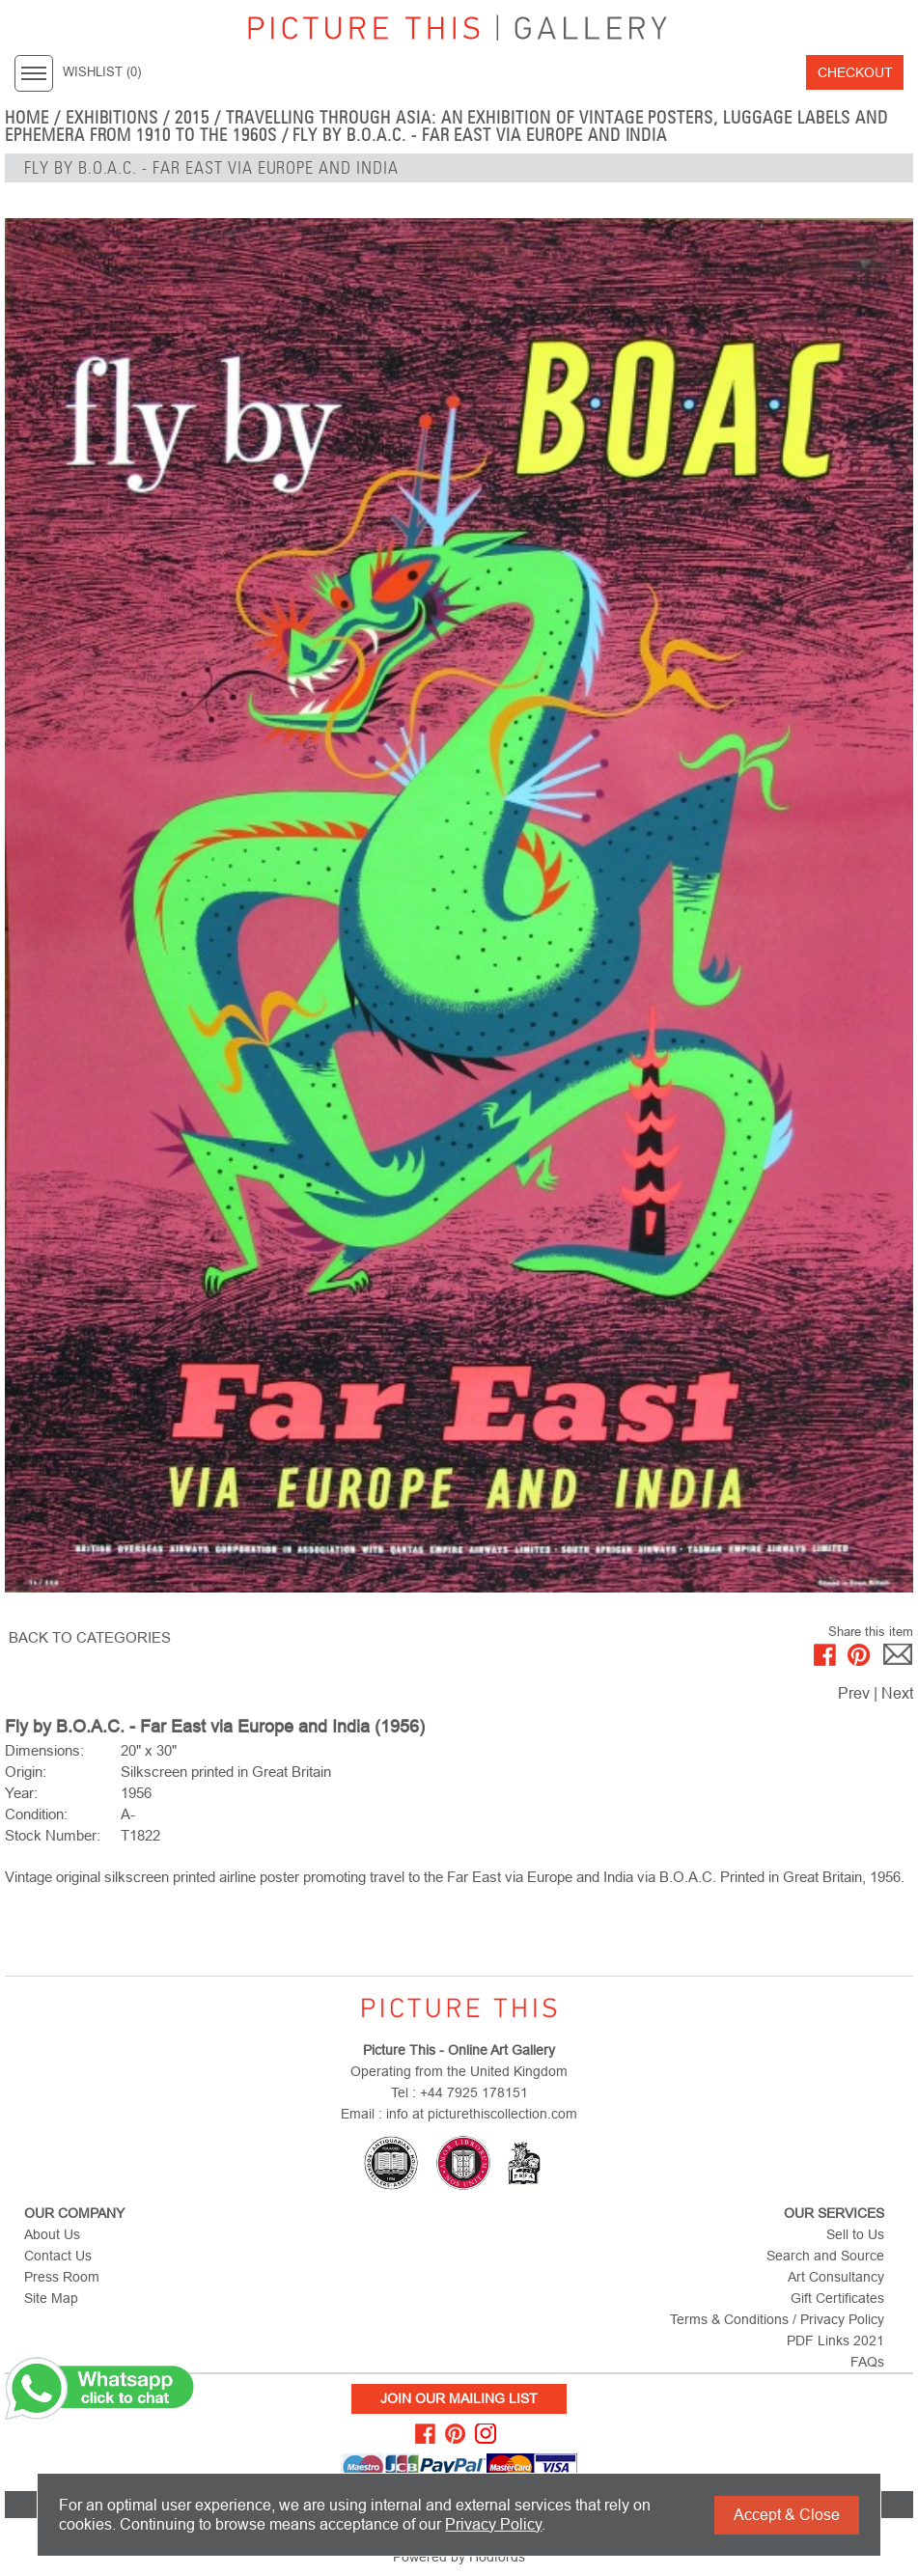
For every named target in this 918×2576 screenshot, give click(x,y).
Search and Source (825, 2255)
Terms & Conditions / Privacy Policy (777, 2319)
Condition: (36, 1814)
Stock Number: (52, 1835)
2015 (192, 117)
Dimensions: (44, 1750)
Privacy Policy (493, 2524)
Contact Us (58, 2255)
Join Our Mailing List (459, 2398)
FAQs (867, 2361)
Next (897, 1693)
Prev (854, 1693)
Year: (21, 1793)
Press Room (61, 2277)
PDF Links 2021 (835, 2340)
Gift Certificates (837, 2298)
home (27, 117)
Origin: (25, 1771)
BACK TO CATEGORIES (90, 1637)
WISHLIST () (102, 72)
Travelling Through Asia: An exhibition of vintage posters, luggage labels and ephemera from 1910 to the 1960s (446, 126)
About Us (52, 2234)
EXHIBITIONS (112, 117)
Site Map (51, 2298)
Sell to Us (855, 2234)
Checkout (855, 72)
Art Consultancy (836, 2277)
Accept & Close (787, 2515)
